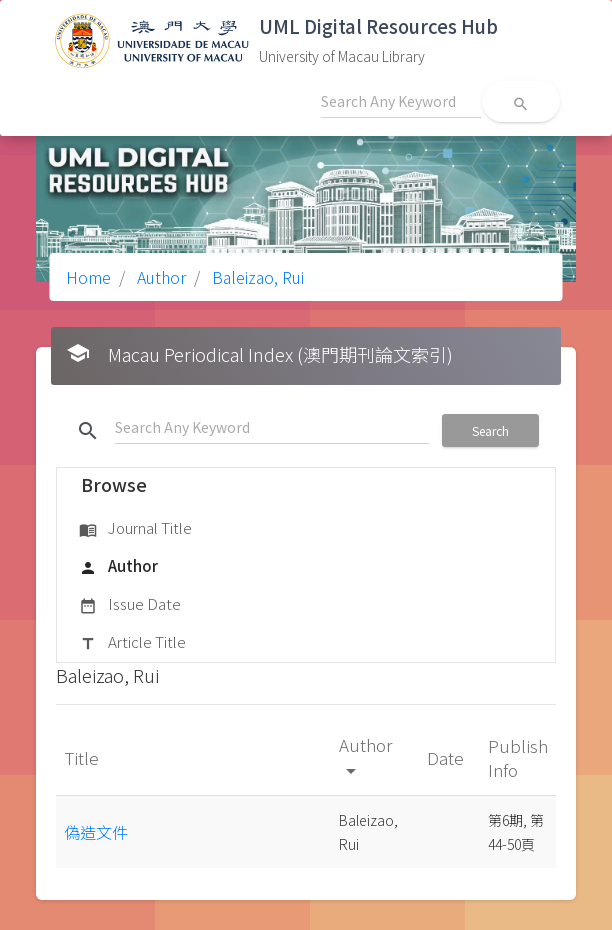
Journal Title (135, 529)
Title (83, 757)
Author (159, 277)
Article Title (132, 643)
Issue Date (130, 605)
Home (88, 277)
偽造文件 (96, 832)
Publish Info (518, 757)
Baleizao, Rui (256, 277)
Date (447, 757)
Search (490, 430)
